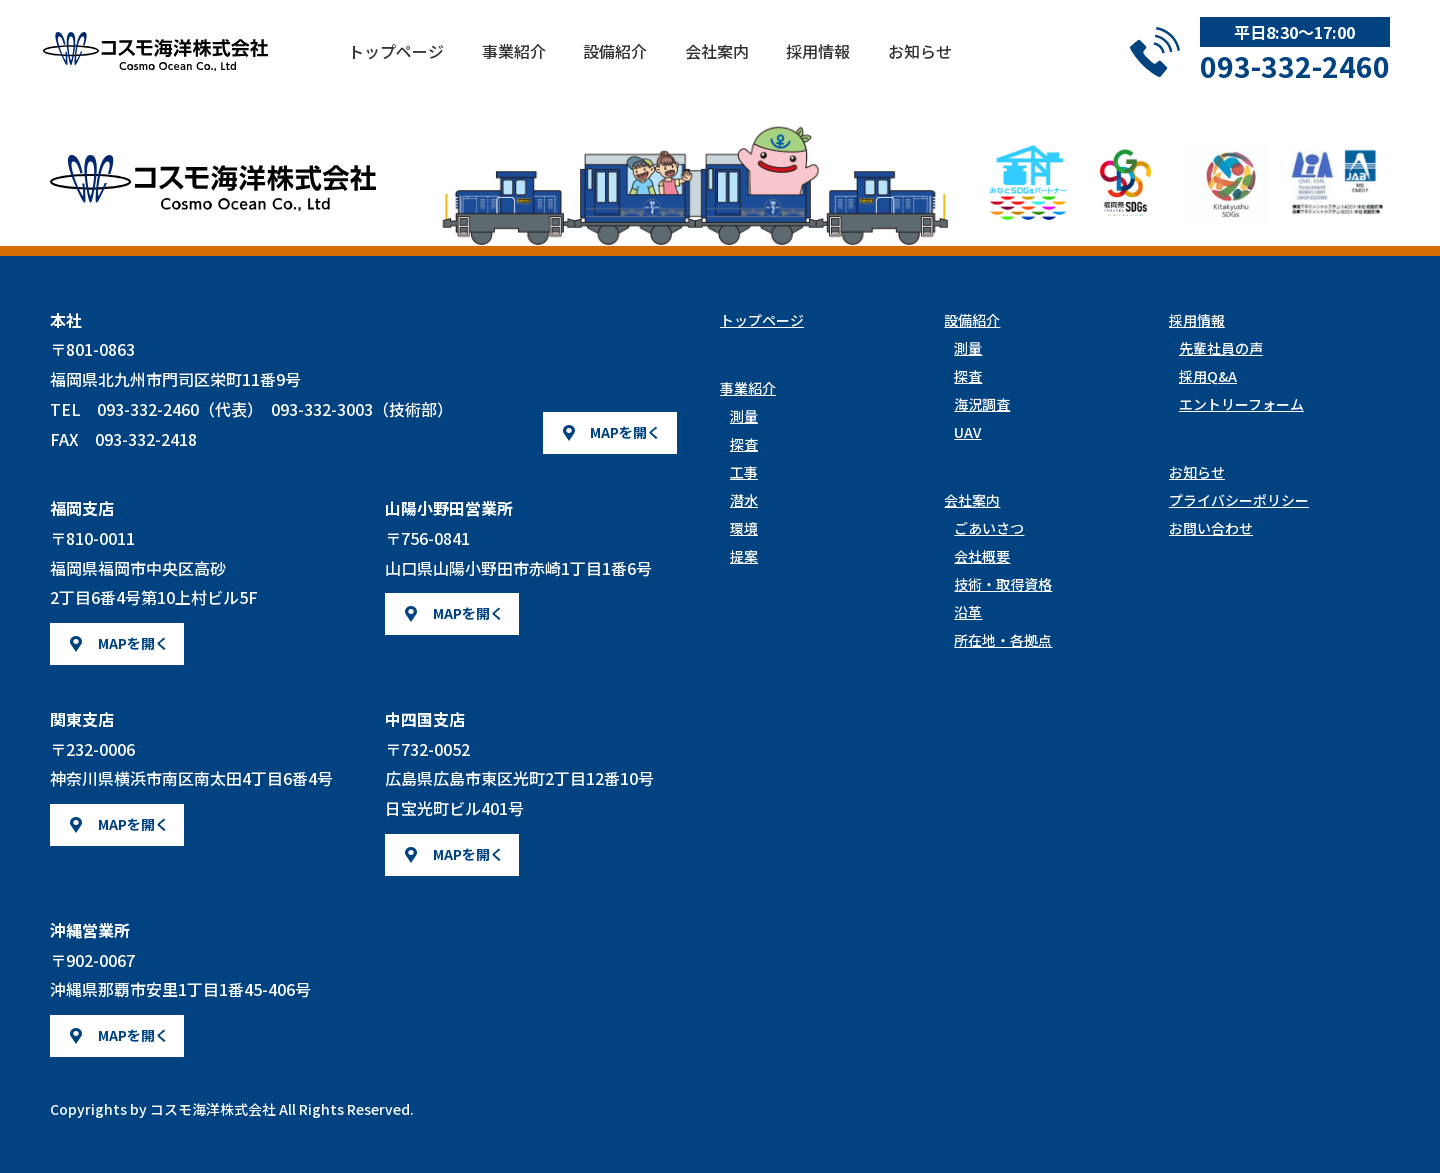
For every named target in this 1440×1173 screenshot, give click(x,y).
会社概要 (982, 556)
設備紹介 (656, 64)
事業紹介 (555, 64)
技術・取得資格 (1003, 584)
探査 (744, 444)
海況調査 (982, 404)
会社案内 (758, 64)
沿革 (968, 612)
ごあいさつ (989, 528)
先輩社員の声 (1221, 348)
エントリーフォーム (1241, 404)
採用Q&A (1208, 376)
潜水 (744, 500)
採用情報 (859, 64)
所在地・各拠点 (1003, 640)
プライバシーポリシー (1239, 500)
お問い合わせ (1211, 528)
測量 (744, 416)
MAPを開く (625, 432)
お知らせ (960, 64)
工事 (744, 472)
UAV (967, 432)
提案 (744, 556)
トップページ (437, 64)
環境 (744, 528)
